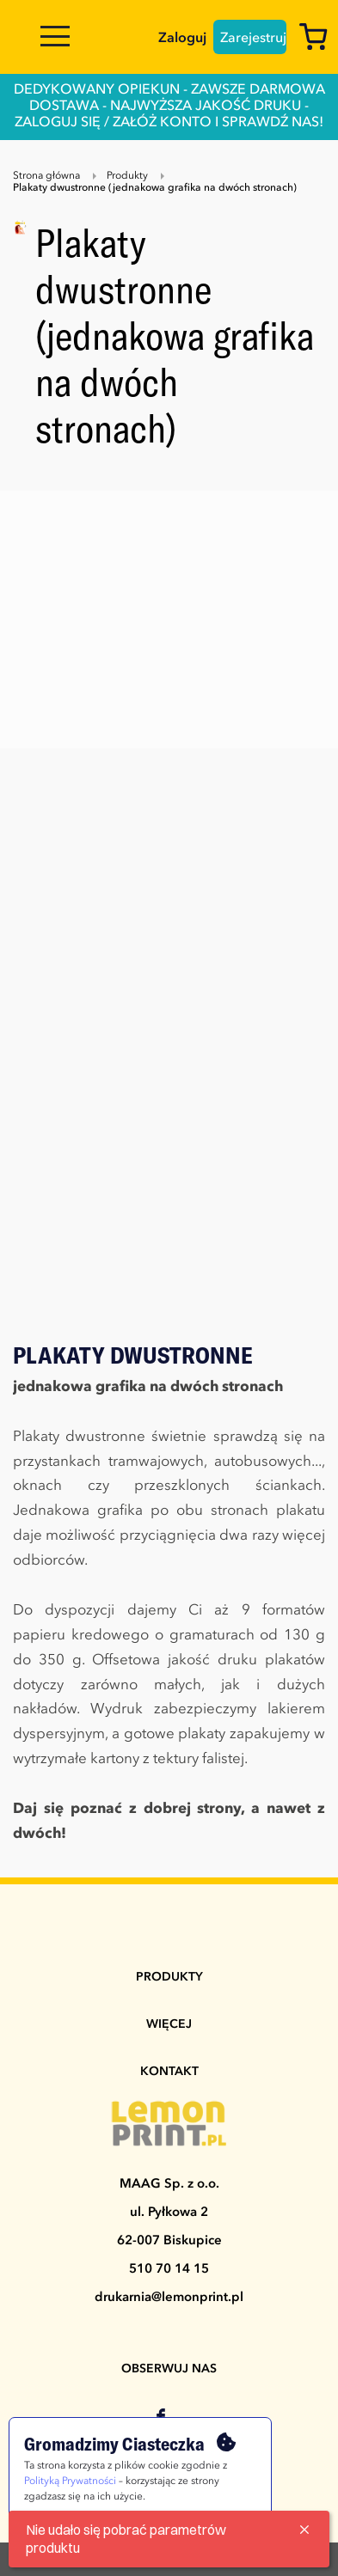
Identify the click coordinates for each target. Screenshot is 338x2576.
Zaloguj (182, 39)
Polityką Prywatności (70, 2481)
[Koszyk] (317, 40)
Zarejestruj (253, 39)
